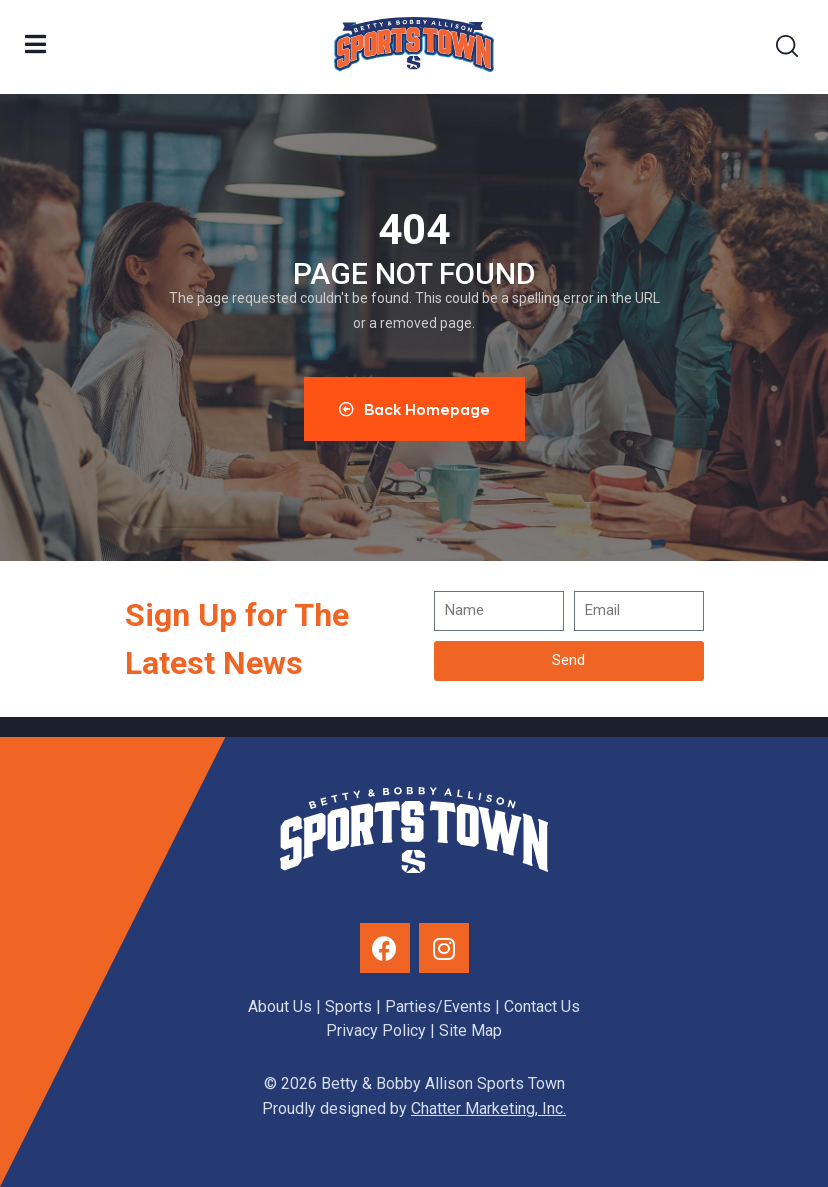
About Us (280, 1006)
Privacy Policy (376, 1030)
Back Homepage (414, 409)
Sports (348, 1006)
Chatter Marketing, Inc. (488, 1108)
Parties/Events (438, 1006)
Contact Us (542, 1006)
